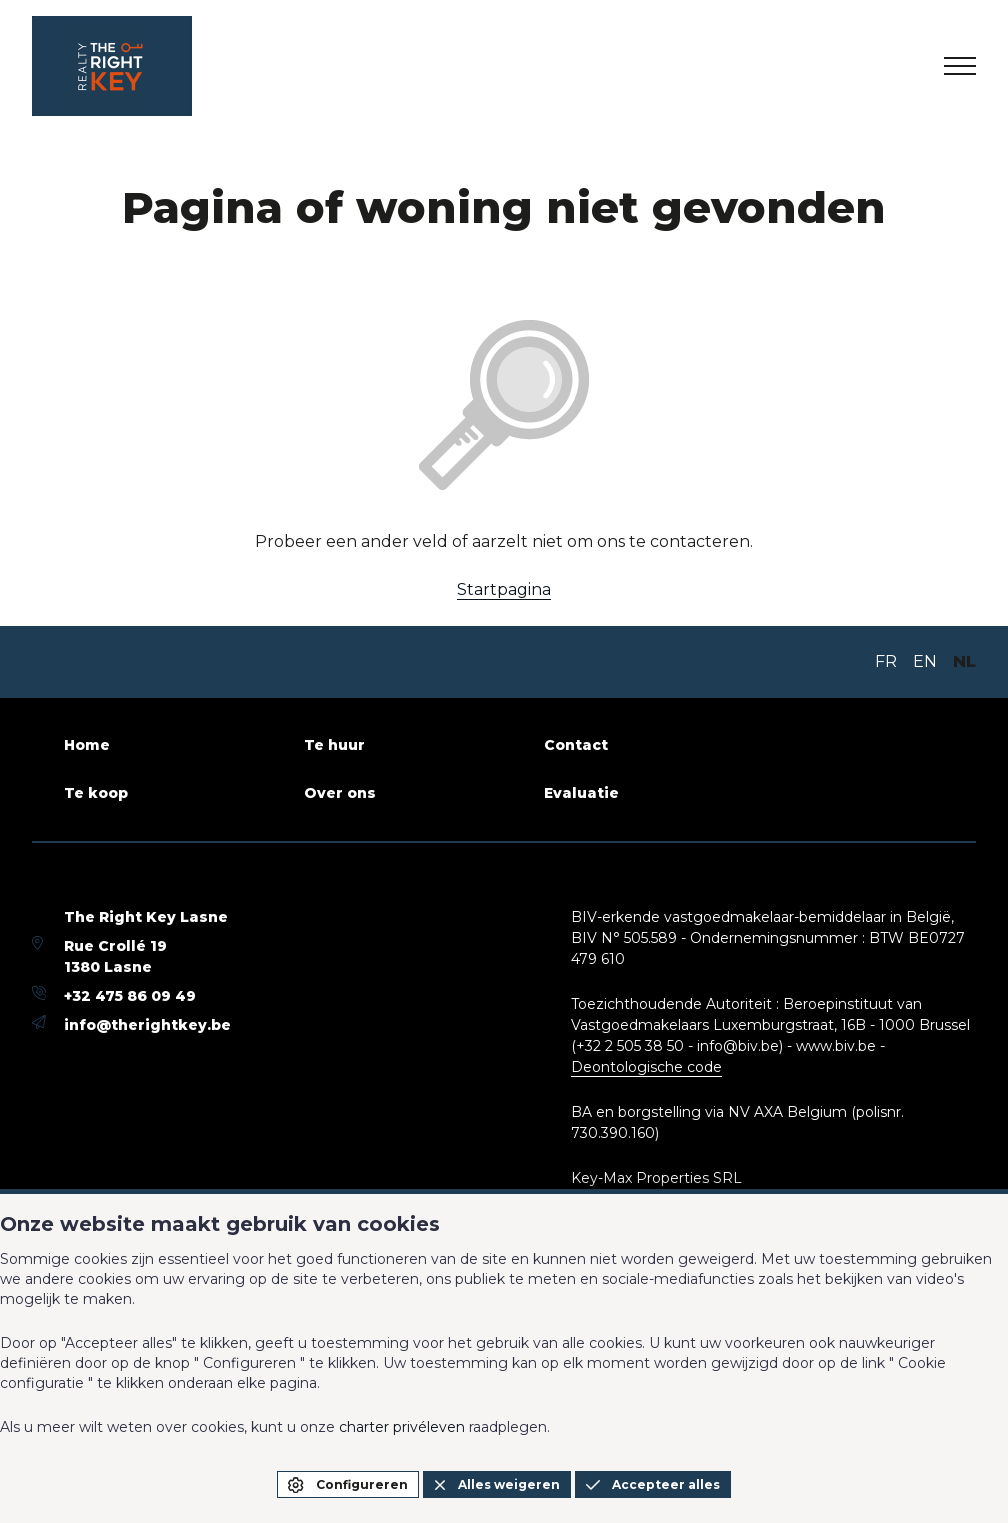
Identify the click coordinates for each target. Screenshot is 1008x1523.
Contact (576, 745)
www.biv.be (836, 1046)
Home (87, 745)
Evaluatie (581, 793)
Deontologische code (646, 1067)
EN (925, 661)
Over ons (340, 793)
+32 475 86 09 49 (130, 996)
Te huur (334, 745)
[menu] (960, 66)
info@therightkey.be (147, 1025)
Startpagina (504, 589)
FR (886, 661)
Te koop (96, 793)
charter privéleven (402, 1427)
